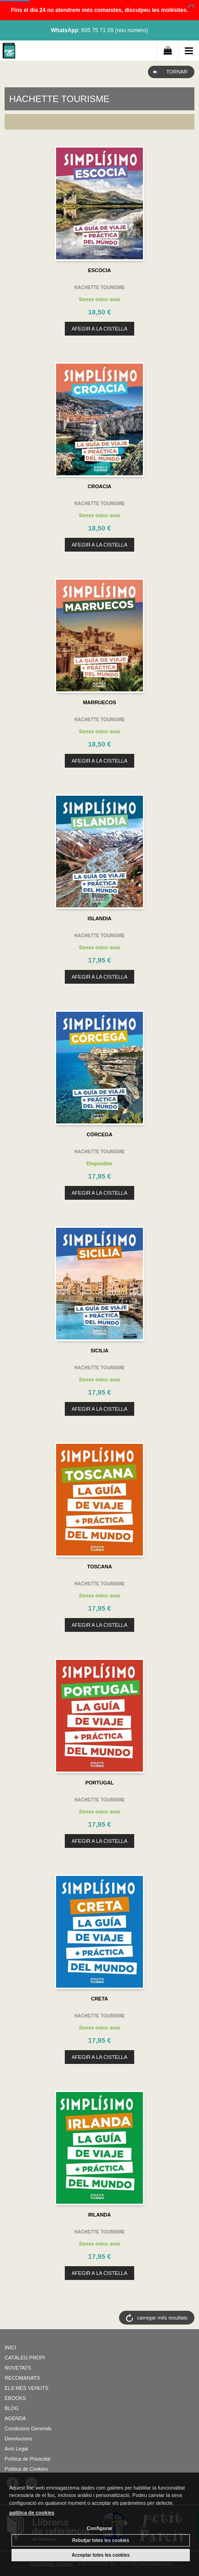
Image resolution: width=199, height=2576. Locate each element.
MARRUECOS (99, 702)
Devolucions (18, 2438)
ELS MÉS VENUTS (26, 2388)
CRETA (99, 1998)
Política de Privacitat (28, 2459)
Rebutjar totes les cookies (100, 2540)
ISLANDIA (100, 918)
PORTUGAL (99, 1782)
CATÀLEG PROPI (25, 2357)
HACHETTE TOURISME (99, 287)
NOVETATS (18, 2368)
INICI (10, 2347)
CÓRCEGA (99, 1134)
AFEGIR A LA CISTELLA (99, 328)
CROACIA (99, 486)
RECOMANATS (22, 2378)
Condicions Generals (28, 2428)
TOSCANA (99, 1566)
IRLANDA (99, 2214)
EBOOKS (15, 2398)
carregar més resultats (162, 2317)
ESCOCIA (99, 270)
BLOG (12, 2408)
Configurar (99, 2528)
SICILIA (99, 1350)
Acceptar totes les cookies (101, 2555)
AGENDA (15, 2418)
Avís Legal (16, 2448)
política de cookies (31, 2512)
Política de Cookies (26, 2469)
